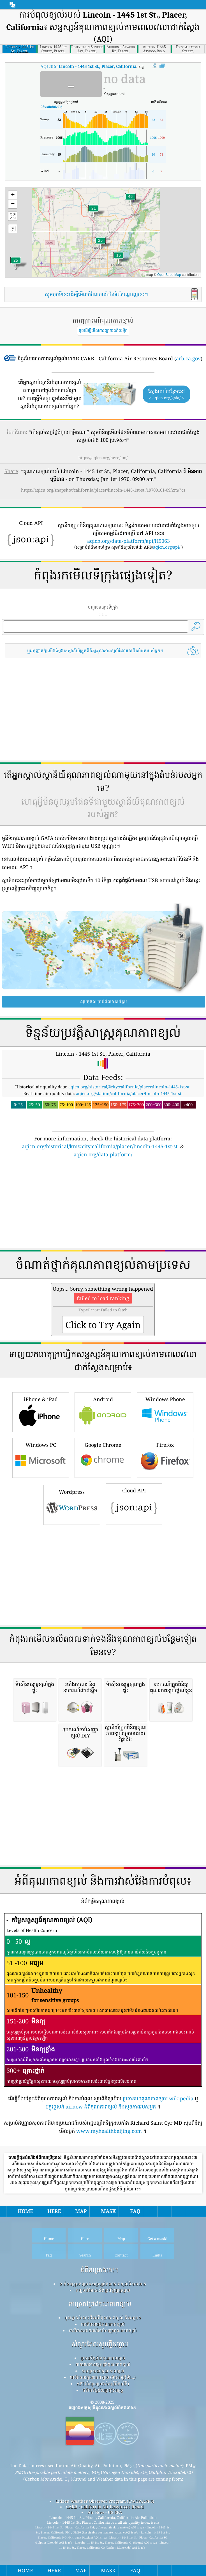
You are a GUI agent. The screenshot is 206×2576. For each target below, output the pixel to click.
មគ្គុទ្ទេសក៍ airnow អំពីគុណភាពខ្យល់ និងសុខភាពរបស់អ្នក (100, 2053)
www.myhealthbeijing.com (109, 2078)
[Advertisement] (103, 710)
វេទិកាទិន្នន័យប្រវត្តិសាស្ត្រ (102, 2337)
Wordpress (72, 1451)
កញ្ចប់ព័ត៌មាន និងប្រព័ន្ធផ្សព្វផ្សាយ (103, 2237)
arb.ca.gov (188, 358)
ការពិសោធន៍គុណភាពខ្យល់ (102, 2271)
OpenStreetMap (169, 275)
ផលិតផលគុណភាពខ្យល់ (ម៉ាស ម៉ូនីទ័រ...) (102, 2324)
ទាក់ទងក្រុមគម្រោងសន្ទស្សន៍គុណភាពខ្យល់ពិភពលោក (102, 2231)
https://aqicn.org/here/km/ (103, 457)
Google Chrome (103, 1404)
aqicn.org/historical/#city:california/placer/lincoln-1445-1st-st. (129, 1086)
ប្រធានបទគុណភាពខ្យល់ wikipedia (158, 2045)
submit (155, 2524)
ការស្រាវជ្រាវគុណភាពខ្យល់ (100, 2250)
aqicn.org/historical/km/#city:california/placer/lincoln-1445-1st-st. (100, 1146)
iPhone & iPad (40, 1358)
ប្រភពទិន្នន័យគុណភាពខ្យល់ (102, 2305)
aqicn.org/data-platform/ (103, 1154)
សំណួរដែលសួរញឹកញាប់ (99, 2291)
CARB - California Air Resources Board (104, 2454)
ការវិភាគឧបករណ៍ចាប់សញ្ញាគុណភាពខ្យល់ (102, 2277)
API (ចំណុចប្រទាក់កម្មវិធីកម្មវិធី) (103, 2330)
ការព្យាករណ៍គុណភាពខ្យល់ (102, 2318)
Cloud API (134, 1450)
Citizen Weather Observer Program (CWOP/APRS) (104, 2448)
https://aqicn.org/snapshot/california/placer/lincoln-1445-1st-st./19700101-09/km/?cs (103, 490)
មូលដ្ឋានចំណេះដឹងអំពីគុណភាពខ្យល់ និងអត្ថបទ (102, 2264)
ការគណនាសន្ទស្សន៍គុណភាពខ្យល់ (102, 2311)
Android (103, 1358)
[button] (130, 200)
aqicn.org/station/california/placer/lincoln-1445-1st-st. (129, 1093)
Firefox (165, 1404)
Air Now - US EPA (104, 2459)
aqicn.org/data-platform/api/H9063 (128, 540)
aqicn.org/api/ (166, 547)
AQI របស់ (88, 66)
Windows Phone (165, 1358)
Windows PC (40, 1404)
